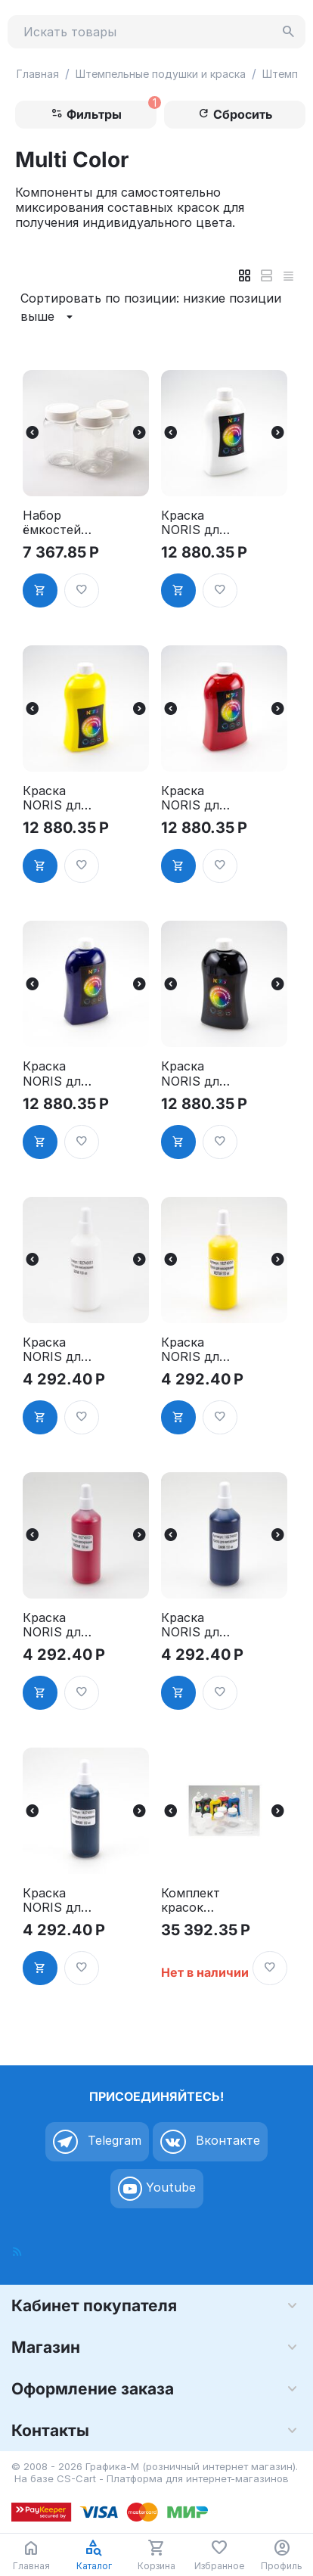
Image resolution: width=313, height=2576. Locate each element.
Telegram (97, 2142)
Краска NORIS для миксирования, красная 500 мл (194, 798)
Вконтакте (210, 2142)
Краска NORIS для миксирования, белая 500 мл (194, 522)
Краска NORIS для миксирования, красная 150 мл (56, 1625)
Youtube (157, 2189)
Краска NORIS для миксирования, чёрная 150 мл (58, 1900)
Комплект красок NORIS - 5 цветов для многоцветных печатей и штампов (196, 1900)
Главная (38, 73)
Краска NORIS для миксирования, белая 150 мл (56, 1349)
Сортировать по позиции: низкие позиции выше (150, 308)
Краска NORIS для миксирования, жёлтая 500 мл (59, 798)
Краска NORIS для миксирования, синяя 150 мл (194, 1625)
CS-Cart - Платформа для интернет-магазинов (173, 2478)
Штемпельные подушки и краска (161, 73)
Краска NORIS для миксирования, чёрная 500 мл (196, 1073)
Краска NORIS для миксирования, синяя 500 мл (56, 1073)
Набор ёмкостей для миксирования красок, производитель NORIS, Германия (58, 522)
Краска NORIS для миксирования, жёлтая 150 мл (197, 1349)
